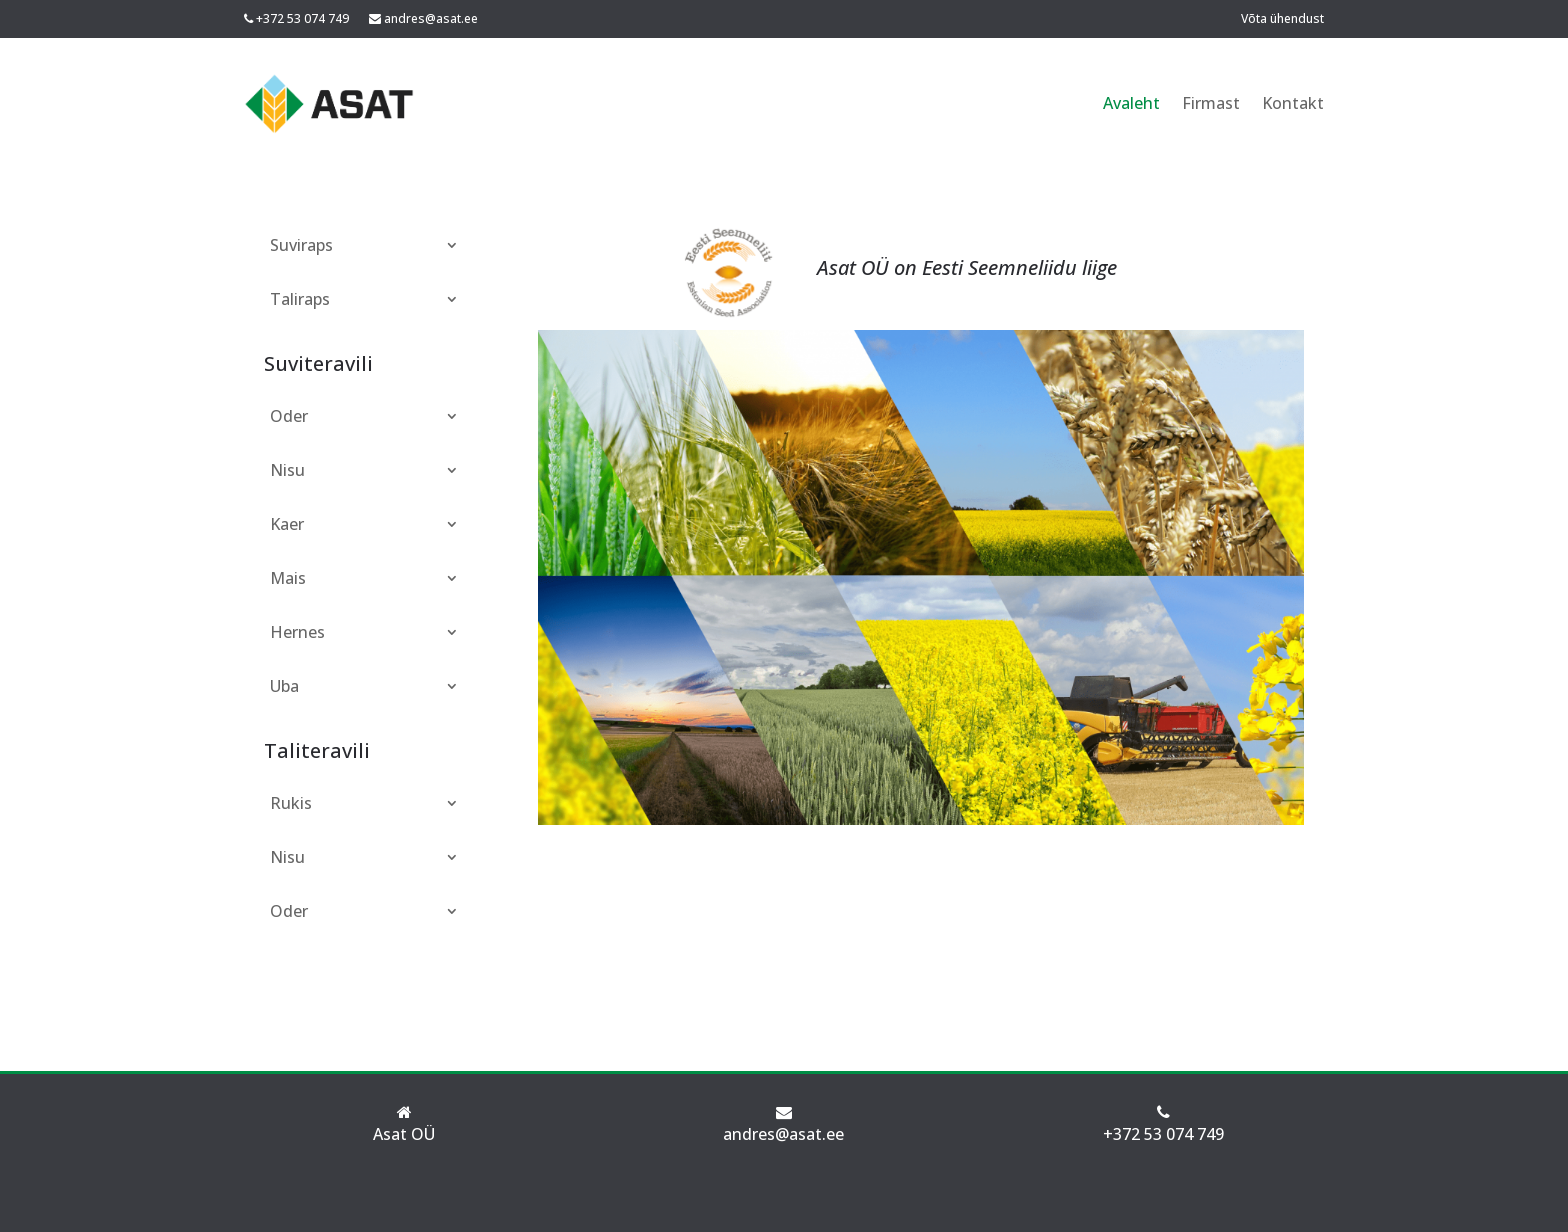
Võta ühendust (1282, 18)
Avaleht (1131, 103)
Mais (288, 578)
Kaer (287, 524)
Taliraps (300, 299)
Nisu (287, 470)
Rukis (291, 803)
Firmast (1211, 103)
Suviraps (301, 245)
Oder (289, 416)
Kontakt (1293, 103)
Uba (284, 686)
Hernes (297, 632)
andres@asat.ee (431, 18)
